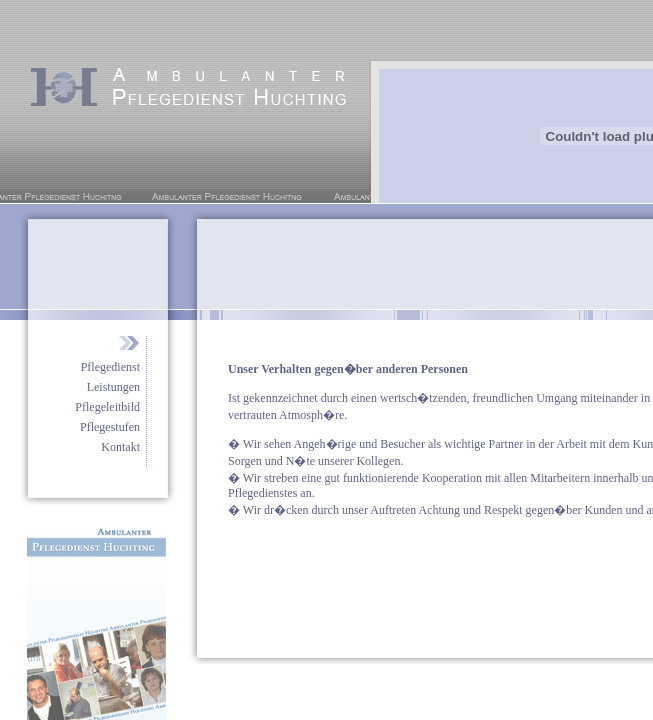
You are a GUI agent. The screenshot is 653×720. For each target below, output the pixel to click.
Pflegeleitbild (107, 407)
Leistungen (113, 387)
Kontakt (120, 447)
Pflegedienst (110, 367)
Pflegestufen (110, 427)
